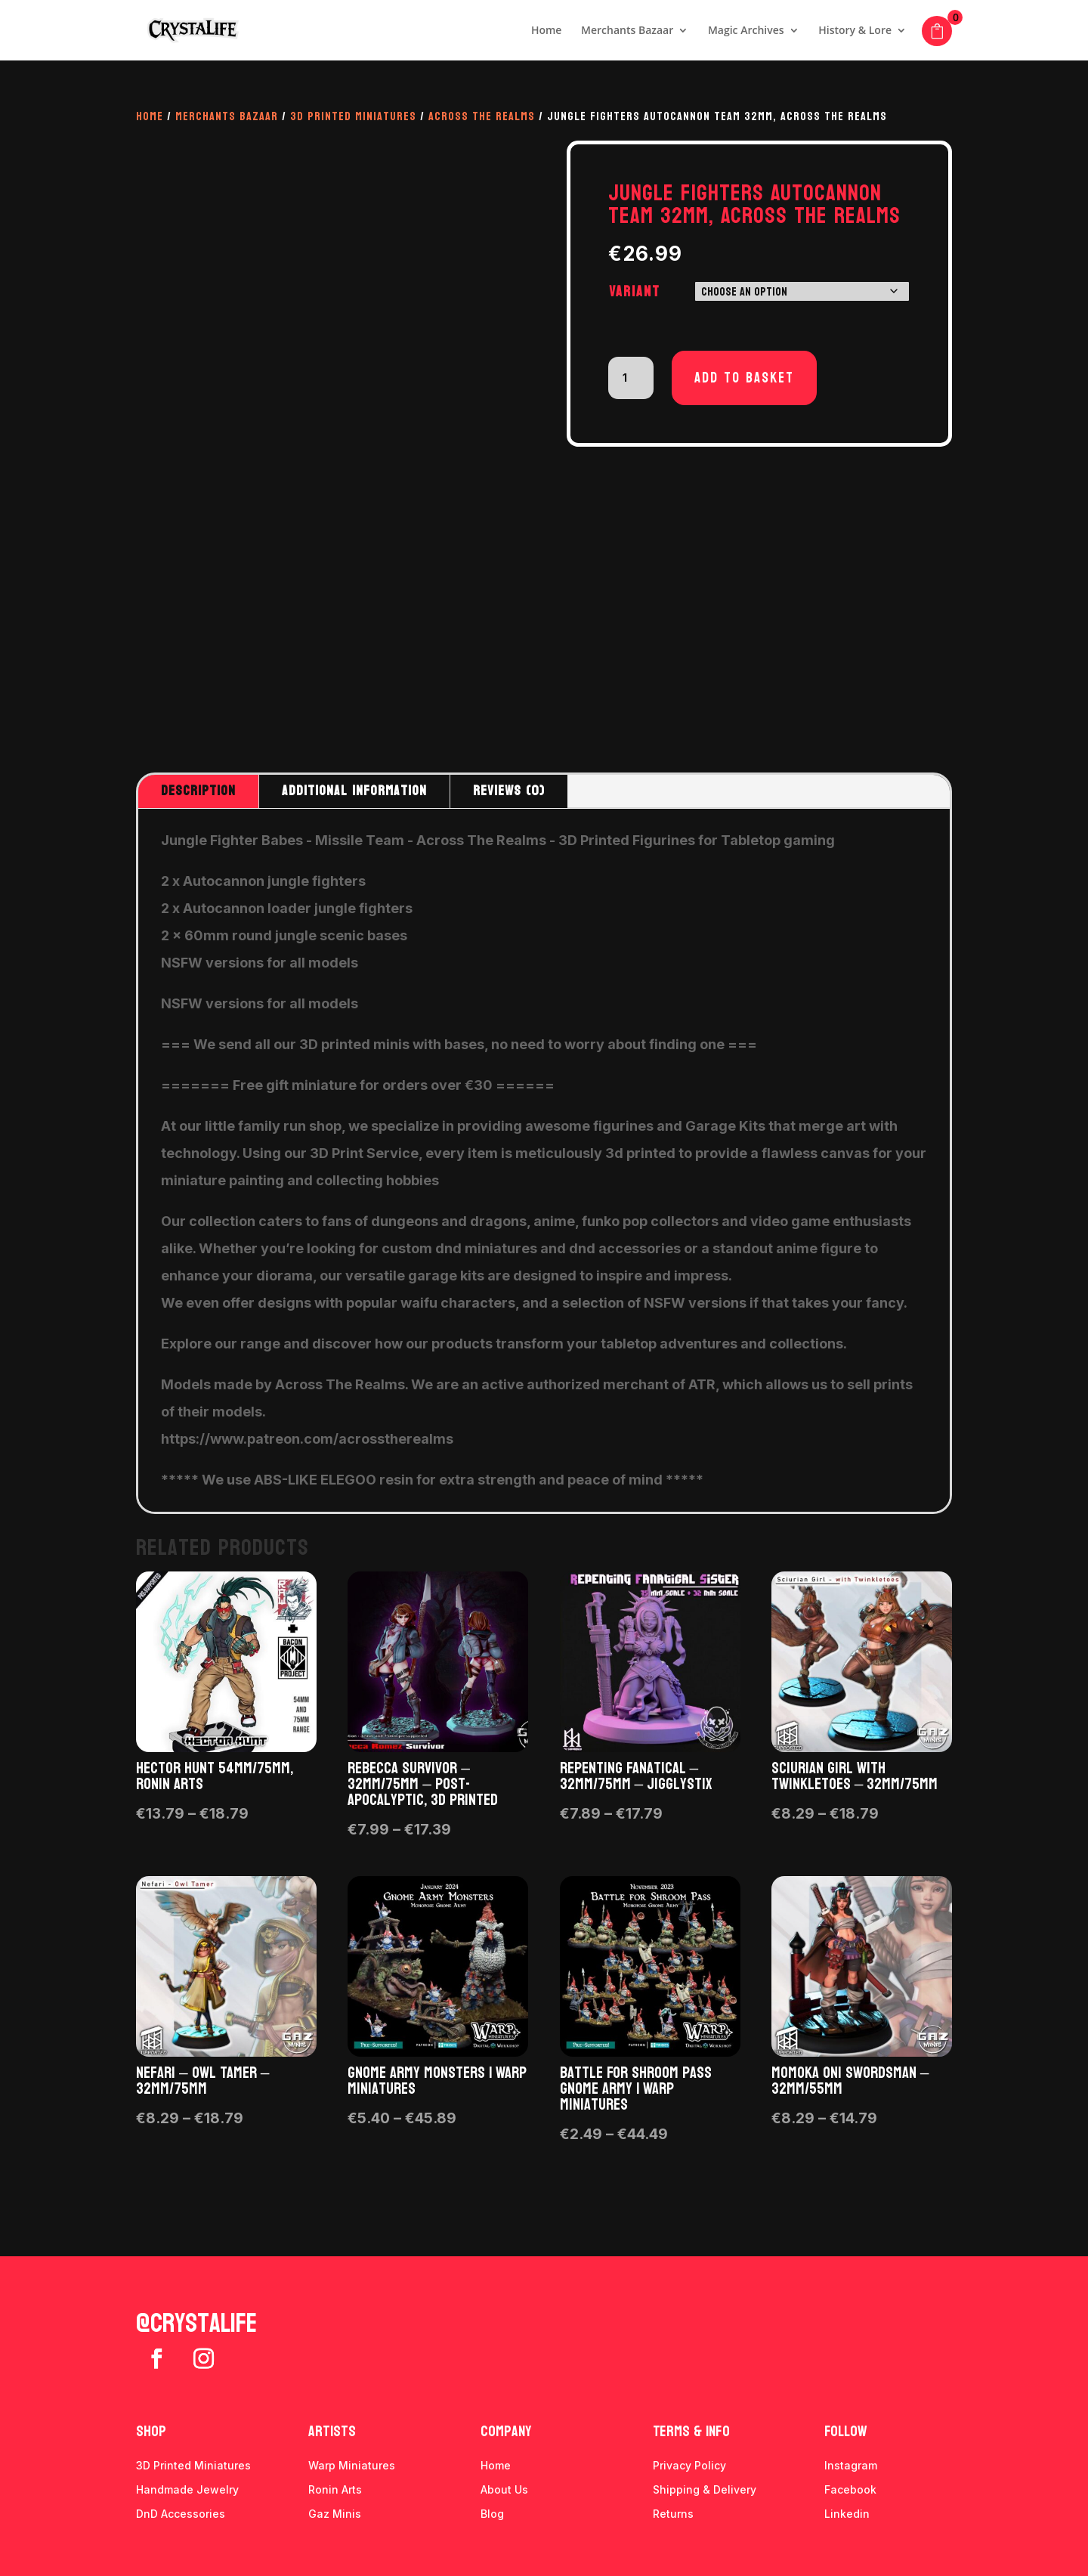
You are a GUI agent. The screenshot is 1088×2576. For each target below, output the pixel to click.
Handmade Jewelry (187, 2489)
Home (546, 31)
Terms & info (691, 2431)
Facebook (850, 2489)
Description (198, 791)
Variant (634, 292)
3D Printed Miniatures (353, 116)
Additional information (354, 791)
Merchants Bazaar (627, 31)
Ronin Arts (335, 2489)
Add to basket (744, 378)
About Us (504, 2489)
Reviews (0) (509, 791)
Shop (151, 2431)
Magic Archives (746, 31)
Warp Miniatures (351, 2465)
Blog (492, 2513)
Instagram (850, 2465)
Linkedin (847, 2513)
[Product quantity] (631, 378)
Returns (673, 2513)
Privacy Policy (689, 2465)
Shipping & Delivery (704, 2489)
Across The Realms (481, 116)
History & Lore (855, 31)
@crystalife (196, 2323)
